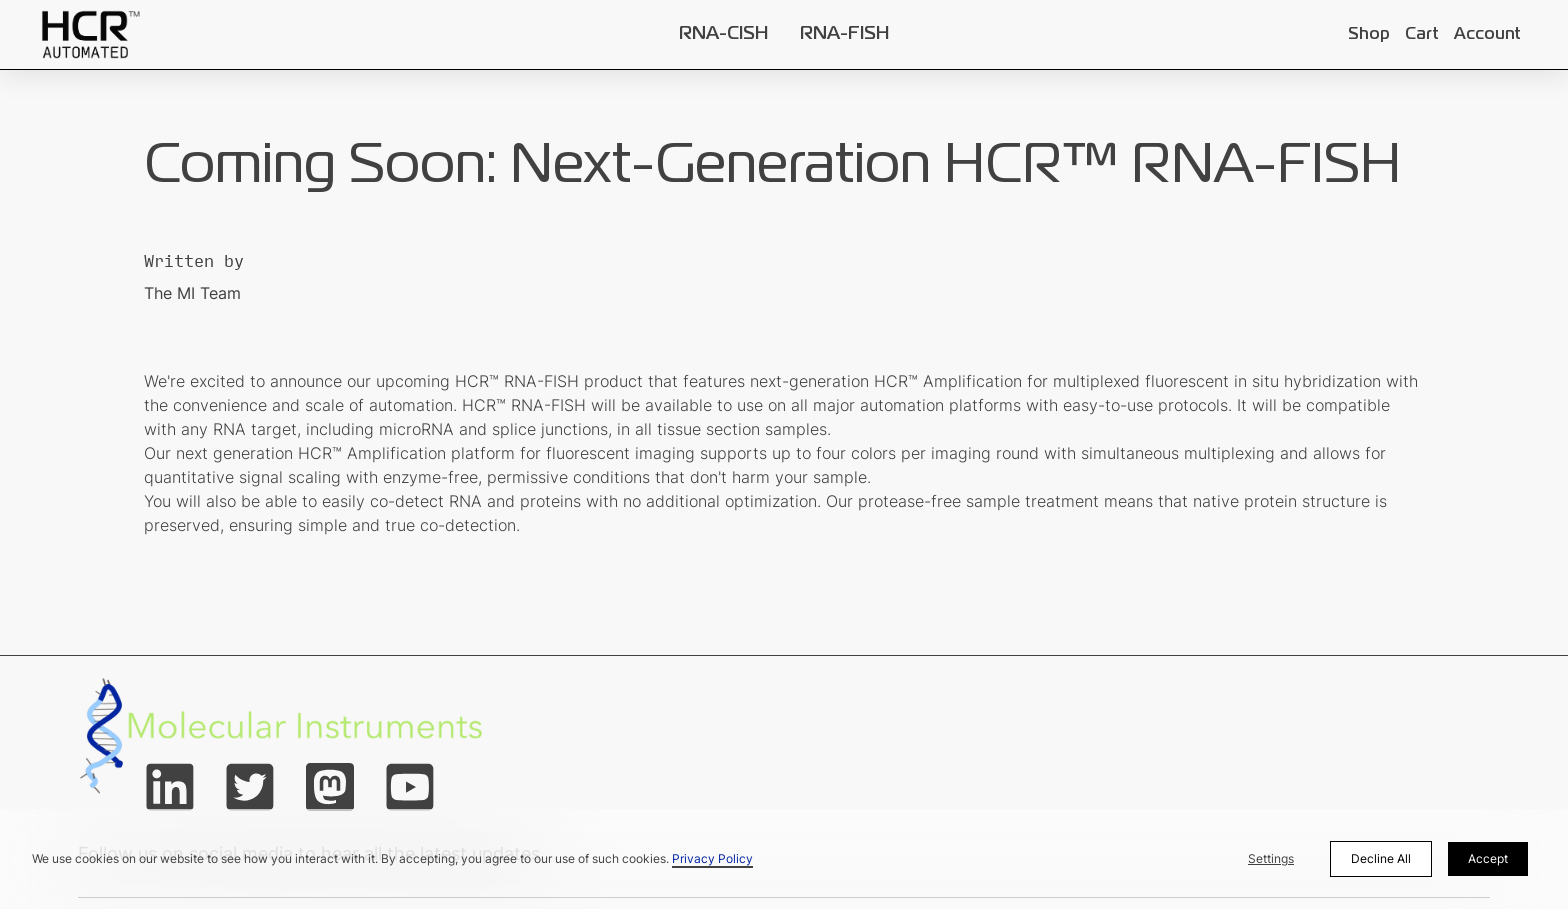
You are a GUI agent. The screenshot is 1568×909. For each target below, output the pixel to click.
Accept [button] (1488, 858)
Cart (1421, 35)
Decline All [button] (1381, 858)
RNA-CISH (723, 34)
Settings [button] (1271, 858)
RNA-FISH (844, 34)
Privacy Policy (712, 858)
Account (1487, 35)
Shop (1368, 35)
